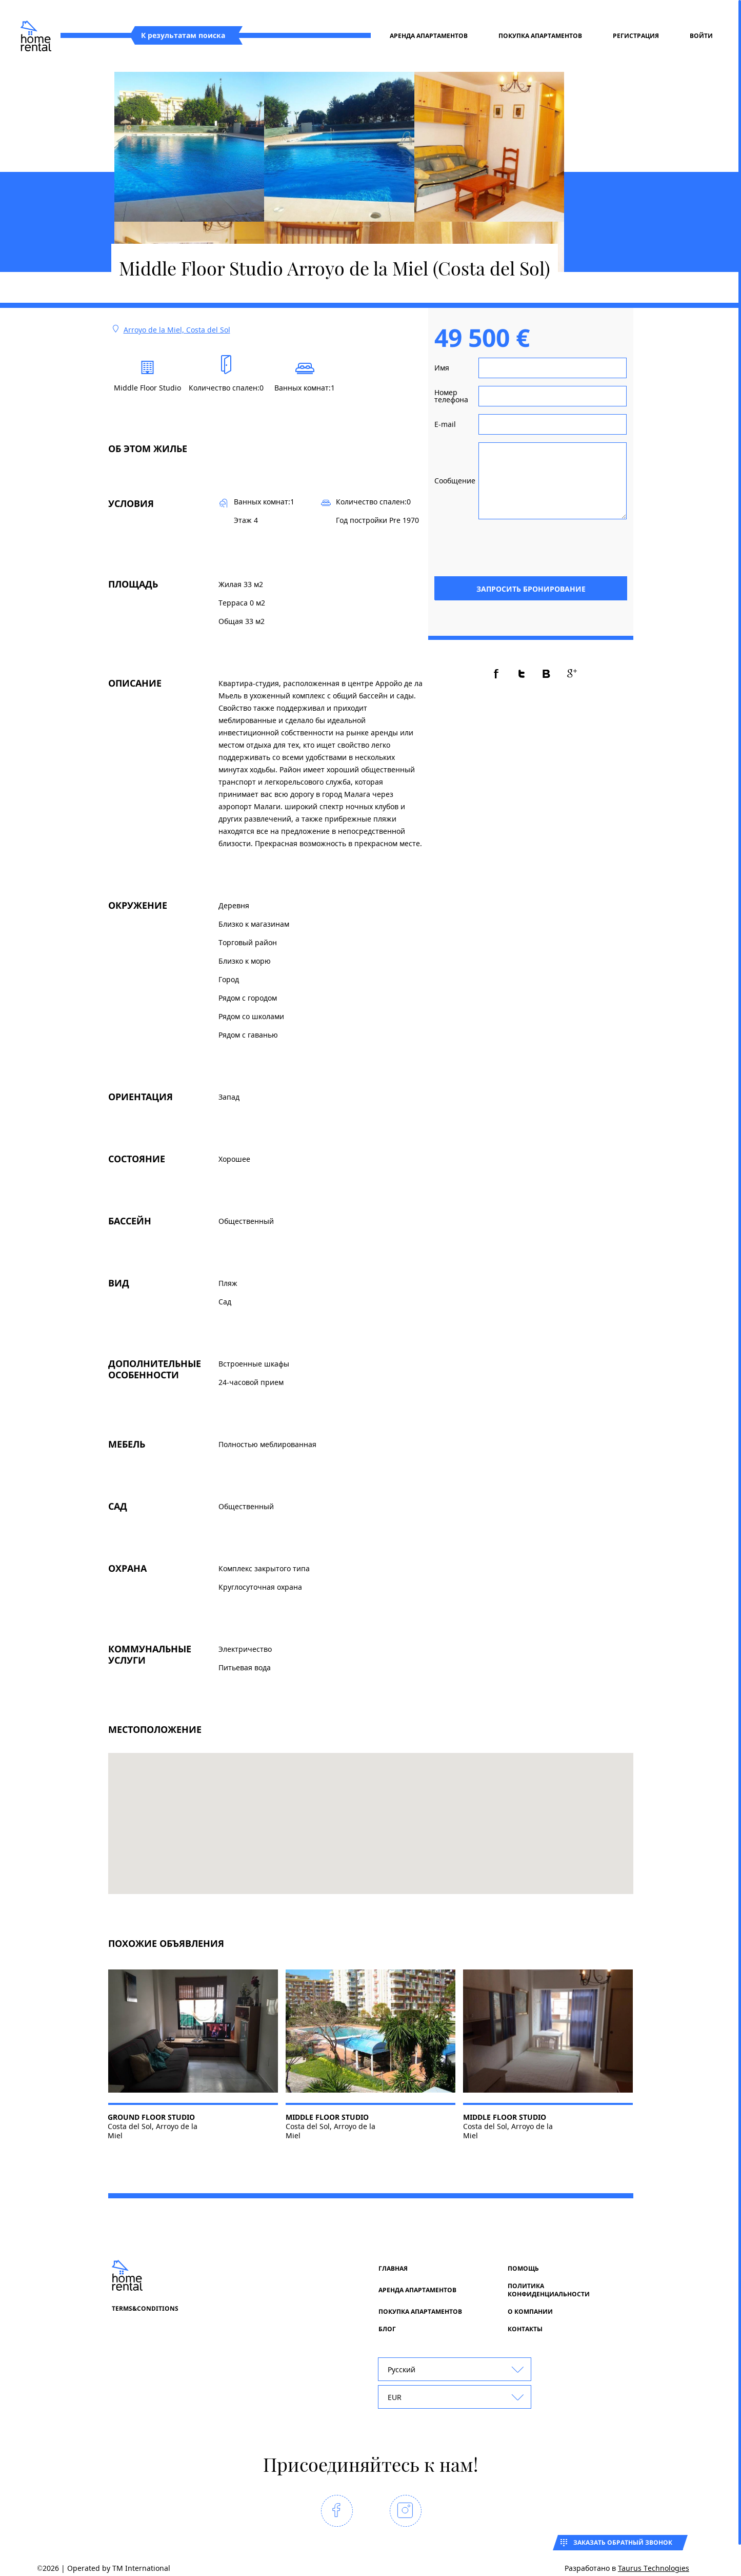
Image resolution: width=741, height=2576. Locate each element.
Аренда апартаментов (429, 36)
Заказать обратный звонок (622, 2542)
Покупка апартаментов (540, 36)
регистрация (636, 36)
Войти (701, 36)
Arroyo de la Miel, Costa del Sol (177, 330)
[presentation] (549, 547)
